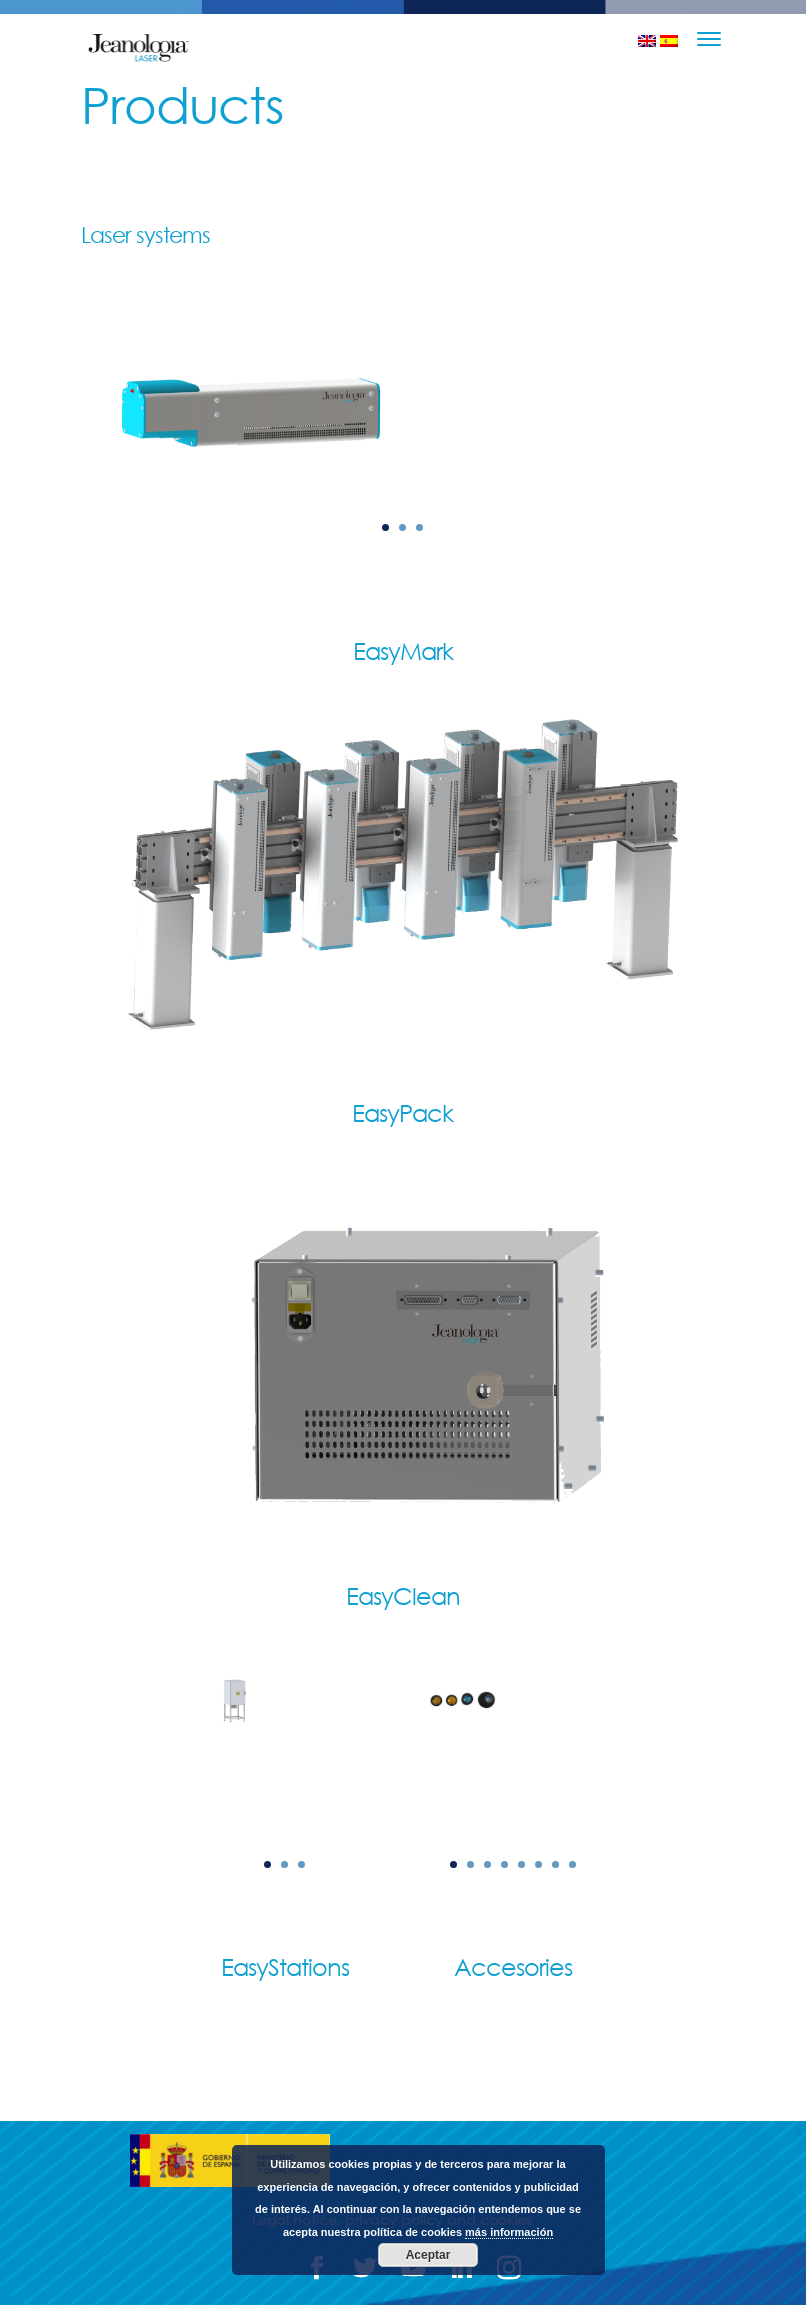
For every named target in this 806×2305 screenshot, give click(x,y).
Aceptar (428, 2255)
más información (509, 2232)
